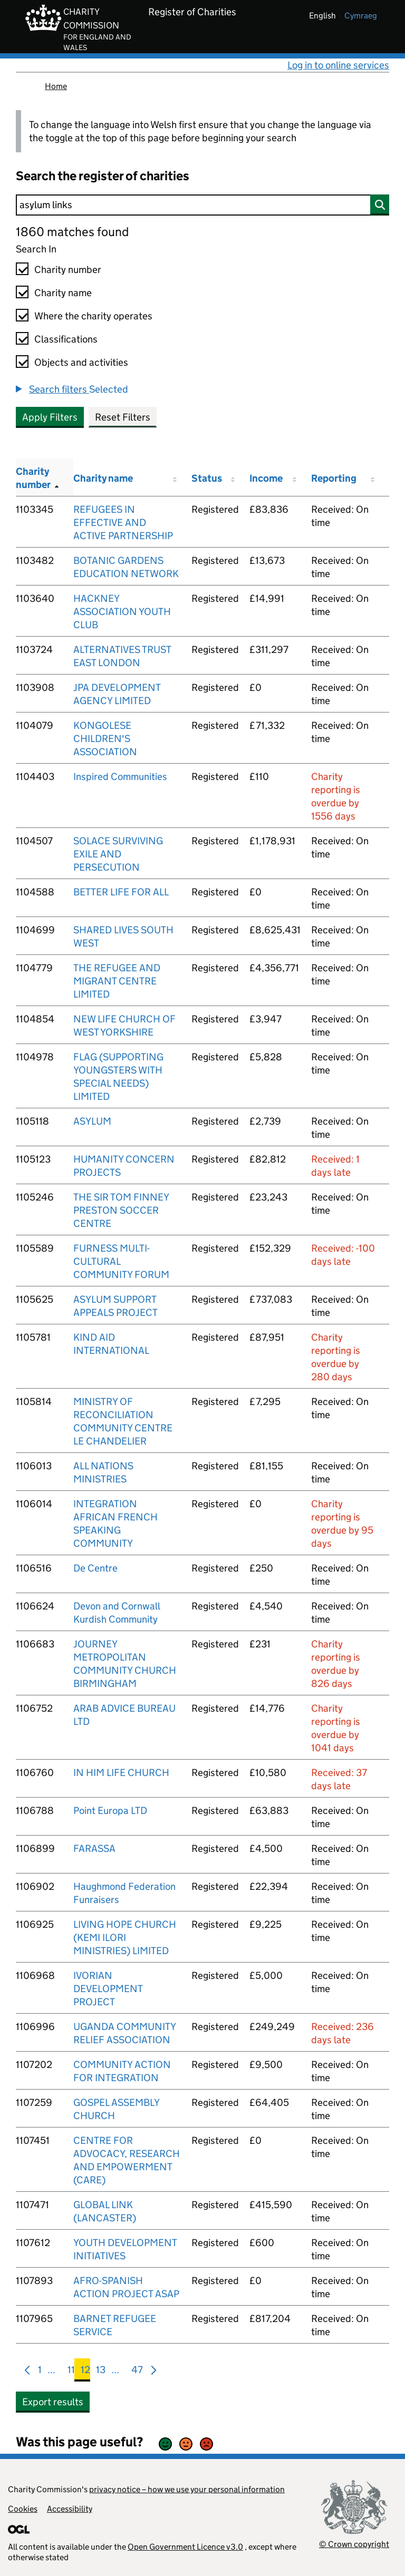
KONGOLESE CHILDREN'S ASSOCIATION (105, 738)
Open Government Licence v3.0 (185, 2547)
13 (100, 2372)
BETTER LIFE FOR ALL (121, 892)
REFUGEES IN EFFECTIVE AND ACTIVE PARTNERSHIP (123, 522)
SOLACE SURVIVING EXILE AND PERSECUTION (118, 854)
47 (137, 2372)
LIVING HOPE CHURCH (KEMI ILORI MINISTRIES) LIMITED (124, 1937)
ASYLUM (92, 1121)
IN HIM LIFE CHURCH (121, 1773)
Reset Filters (122, 417)
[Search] (202, 205)
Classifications (66, 339)
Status (206, 478)
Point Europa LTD (110, 1810)
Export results (52, 2402)
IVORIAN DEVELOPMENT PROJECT (107, 1988)
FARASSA (94, 1848)
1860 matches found (72, 231)
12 (85, 2372)
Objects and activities (81, 362)
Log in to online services (338, 65)
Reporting (333, 478)
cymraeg (360, 16)
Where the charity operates (93, 316)
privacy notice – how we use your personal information (187, 2489)
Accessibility (69, 2509)
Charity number (67, 270)
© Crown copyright (354, 2544)
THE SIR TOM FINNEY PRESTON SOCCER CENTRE (121, 1210)
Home (56, 86)
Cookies (22, 2509)
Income (266, 478)
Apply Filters (50, 417)
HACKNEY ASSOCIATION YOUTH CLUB (122, 611)
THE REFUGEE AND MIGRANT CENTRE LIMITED (116, 981)
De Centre (95, 1568)
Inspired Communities (120, 776)
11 (71, 2372)
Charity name (63, 293)
